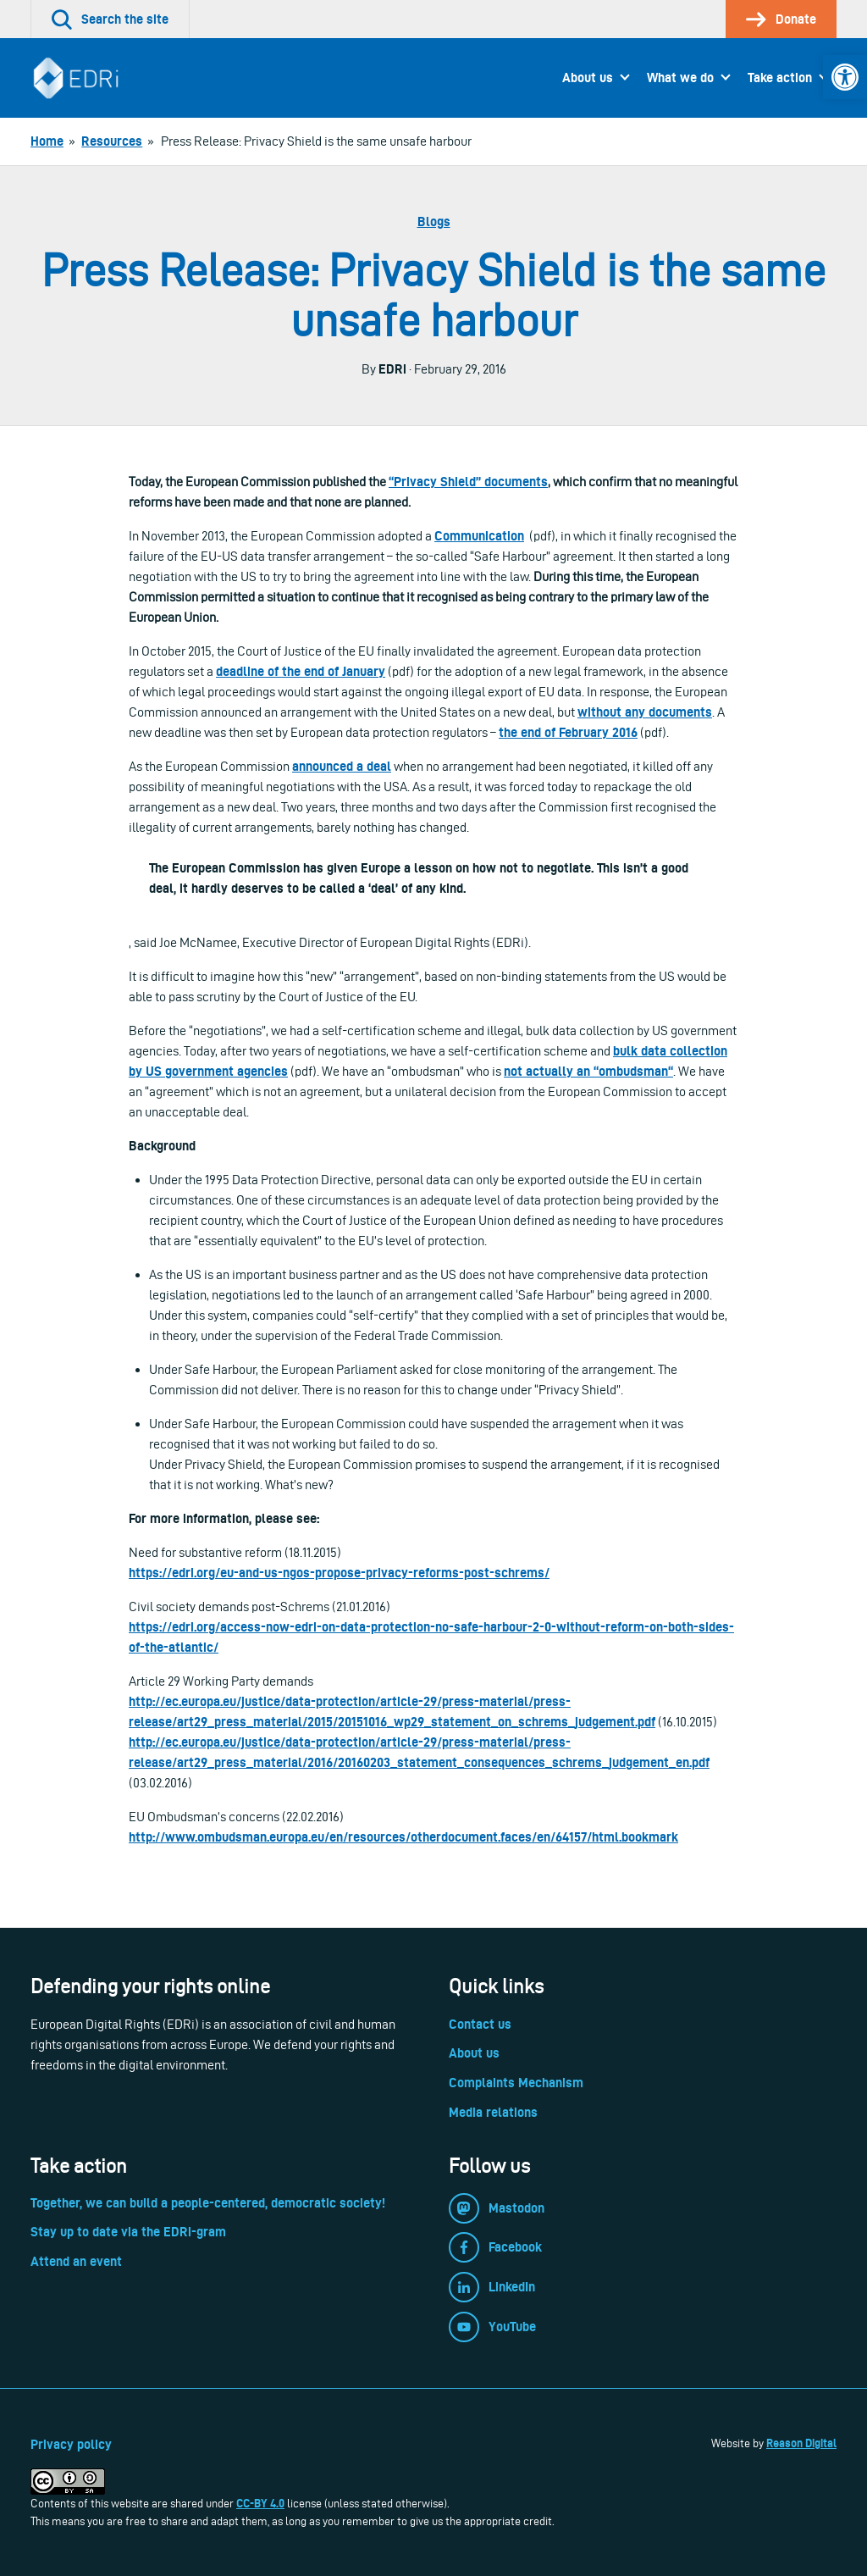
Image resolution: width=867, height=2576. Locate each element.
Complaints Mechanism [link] (516, 2082)
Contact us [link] (480, 2024)
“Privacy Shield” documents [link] (468, 481)
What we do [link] (680, 77)
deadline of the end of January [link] (300, 671)
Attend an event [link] (76, 2261)
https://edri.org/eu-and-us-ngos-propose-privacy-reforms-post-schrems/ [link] (339, 1572)
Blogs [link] (433, 221)
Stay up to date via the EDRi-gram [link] (128, 2231)
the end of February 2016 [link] (568, 732)
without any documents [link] (644, 712)
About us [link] (587, 77)
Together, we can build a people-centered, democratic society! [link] (207, 2203)
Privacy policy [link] (71, 2444)
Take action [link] (780, 77)
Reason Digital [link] (801, 2443)
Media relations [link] (493, 2112)
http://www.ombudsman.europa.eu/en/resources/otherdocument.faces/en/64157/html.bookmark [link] (403, 1837)
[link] (845, 77)
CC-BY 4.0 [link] (260, 2503)
